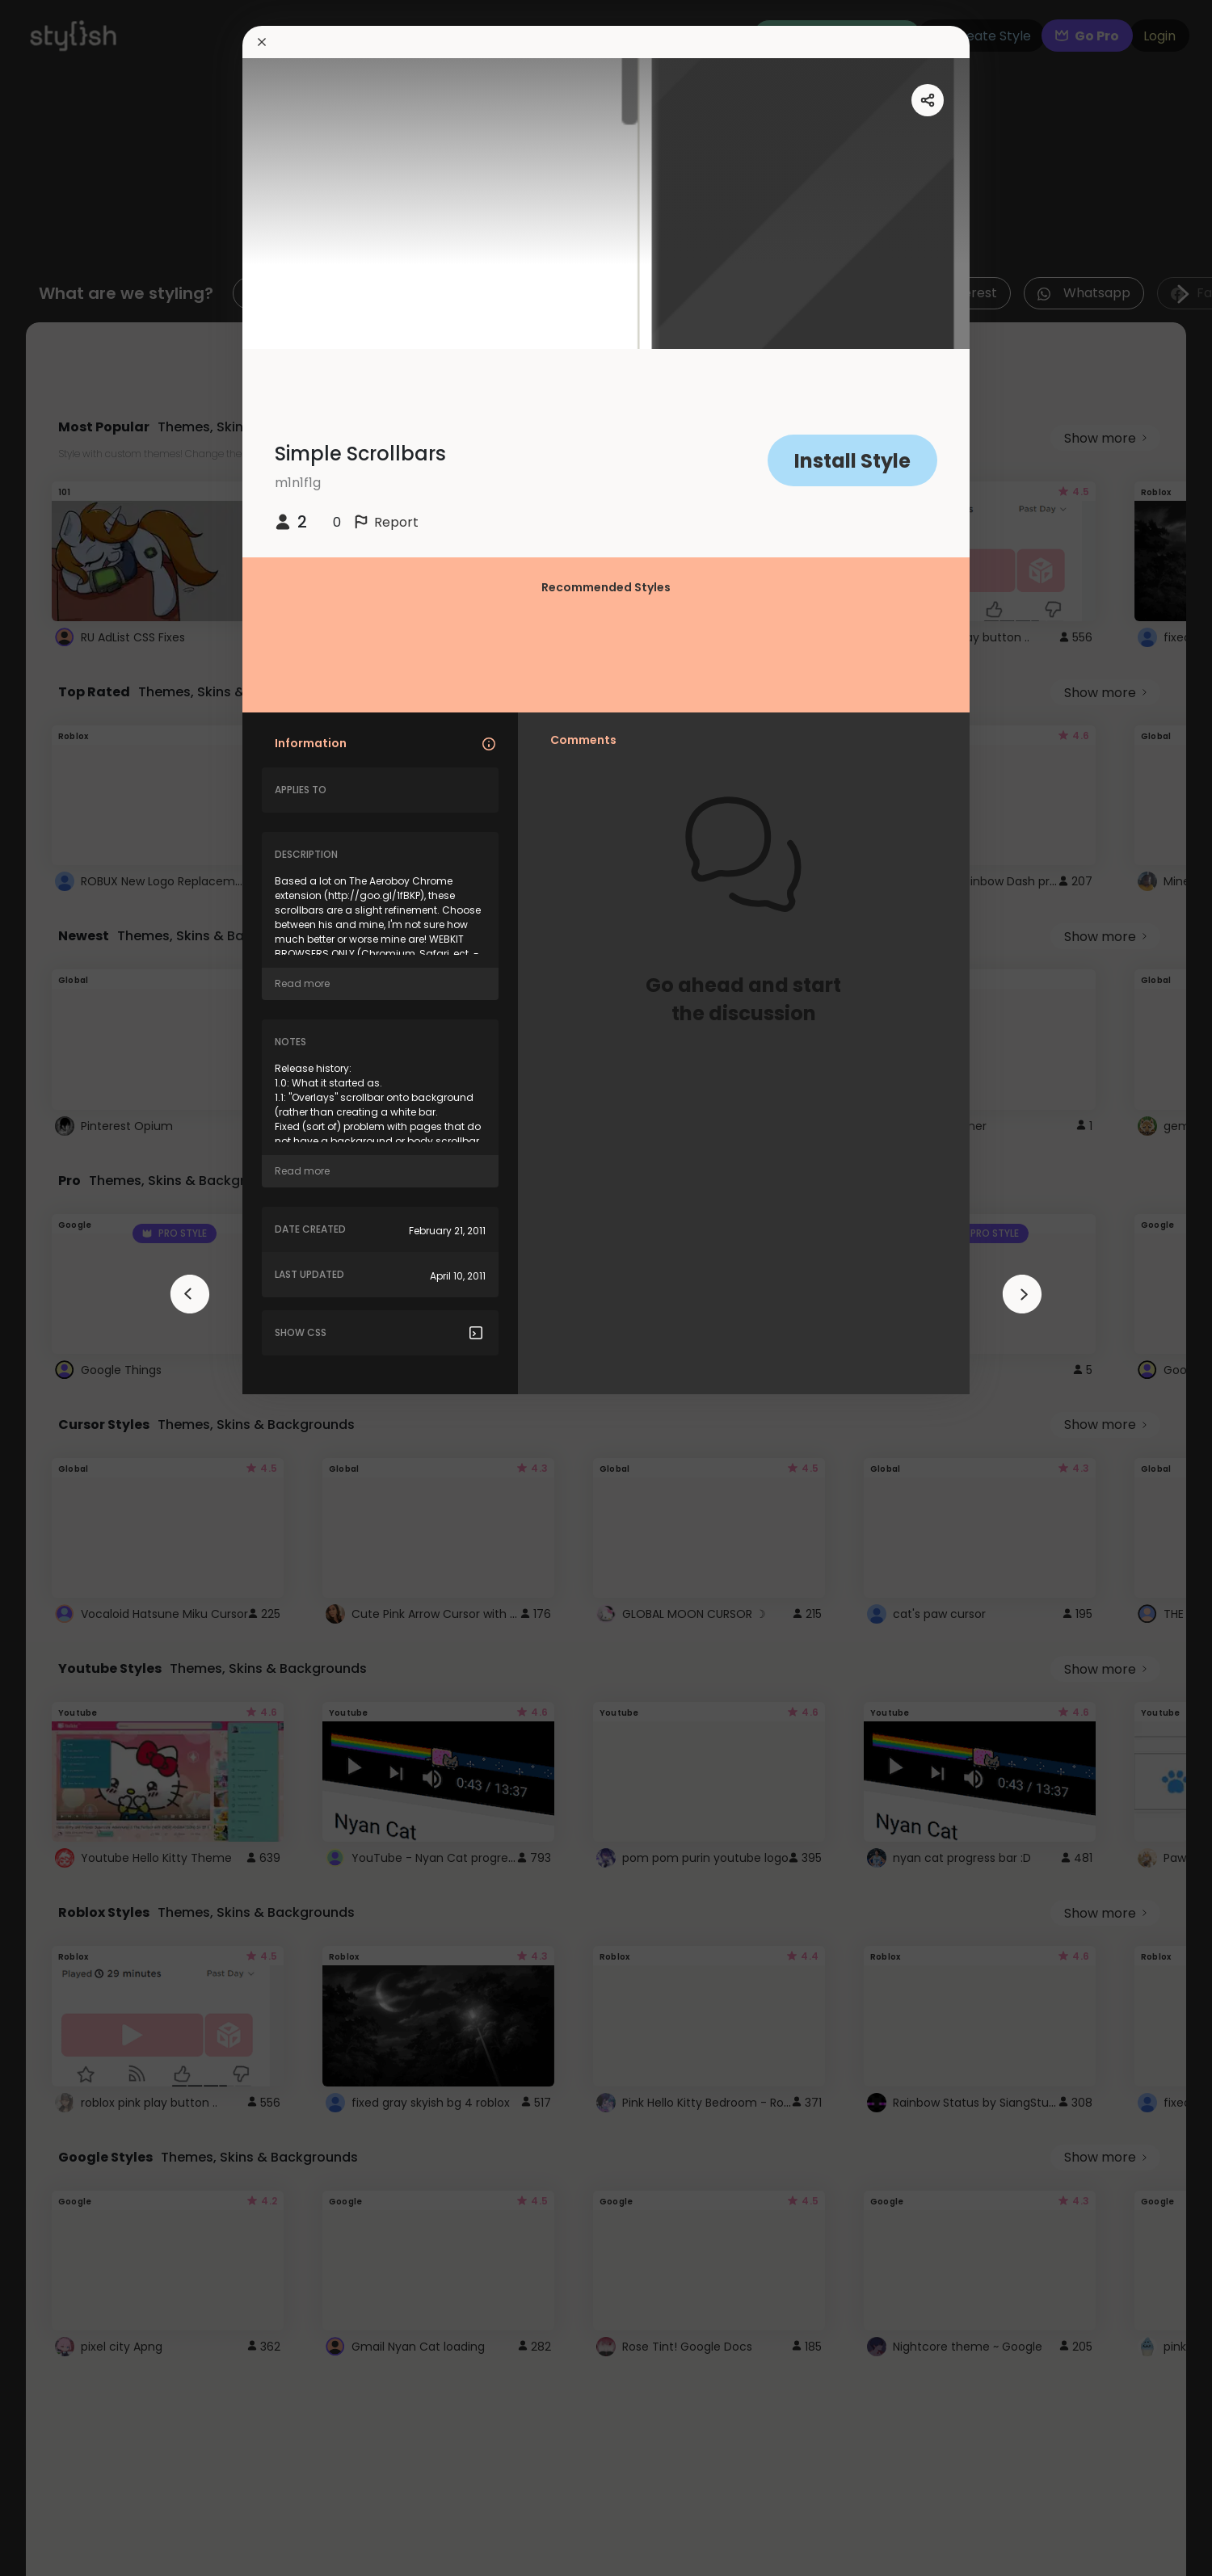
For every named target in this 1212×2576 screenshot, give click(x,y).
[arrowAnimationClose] (190, 1294)
